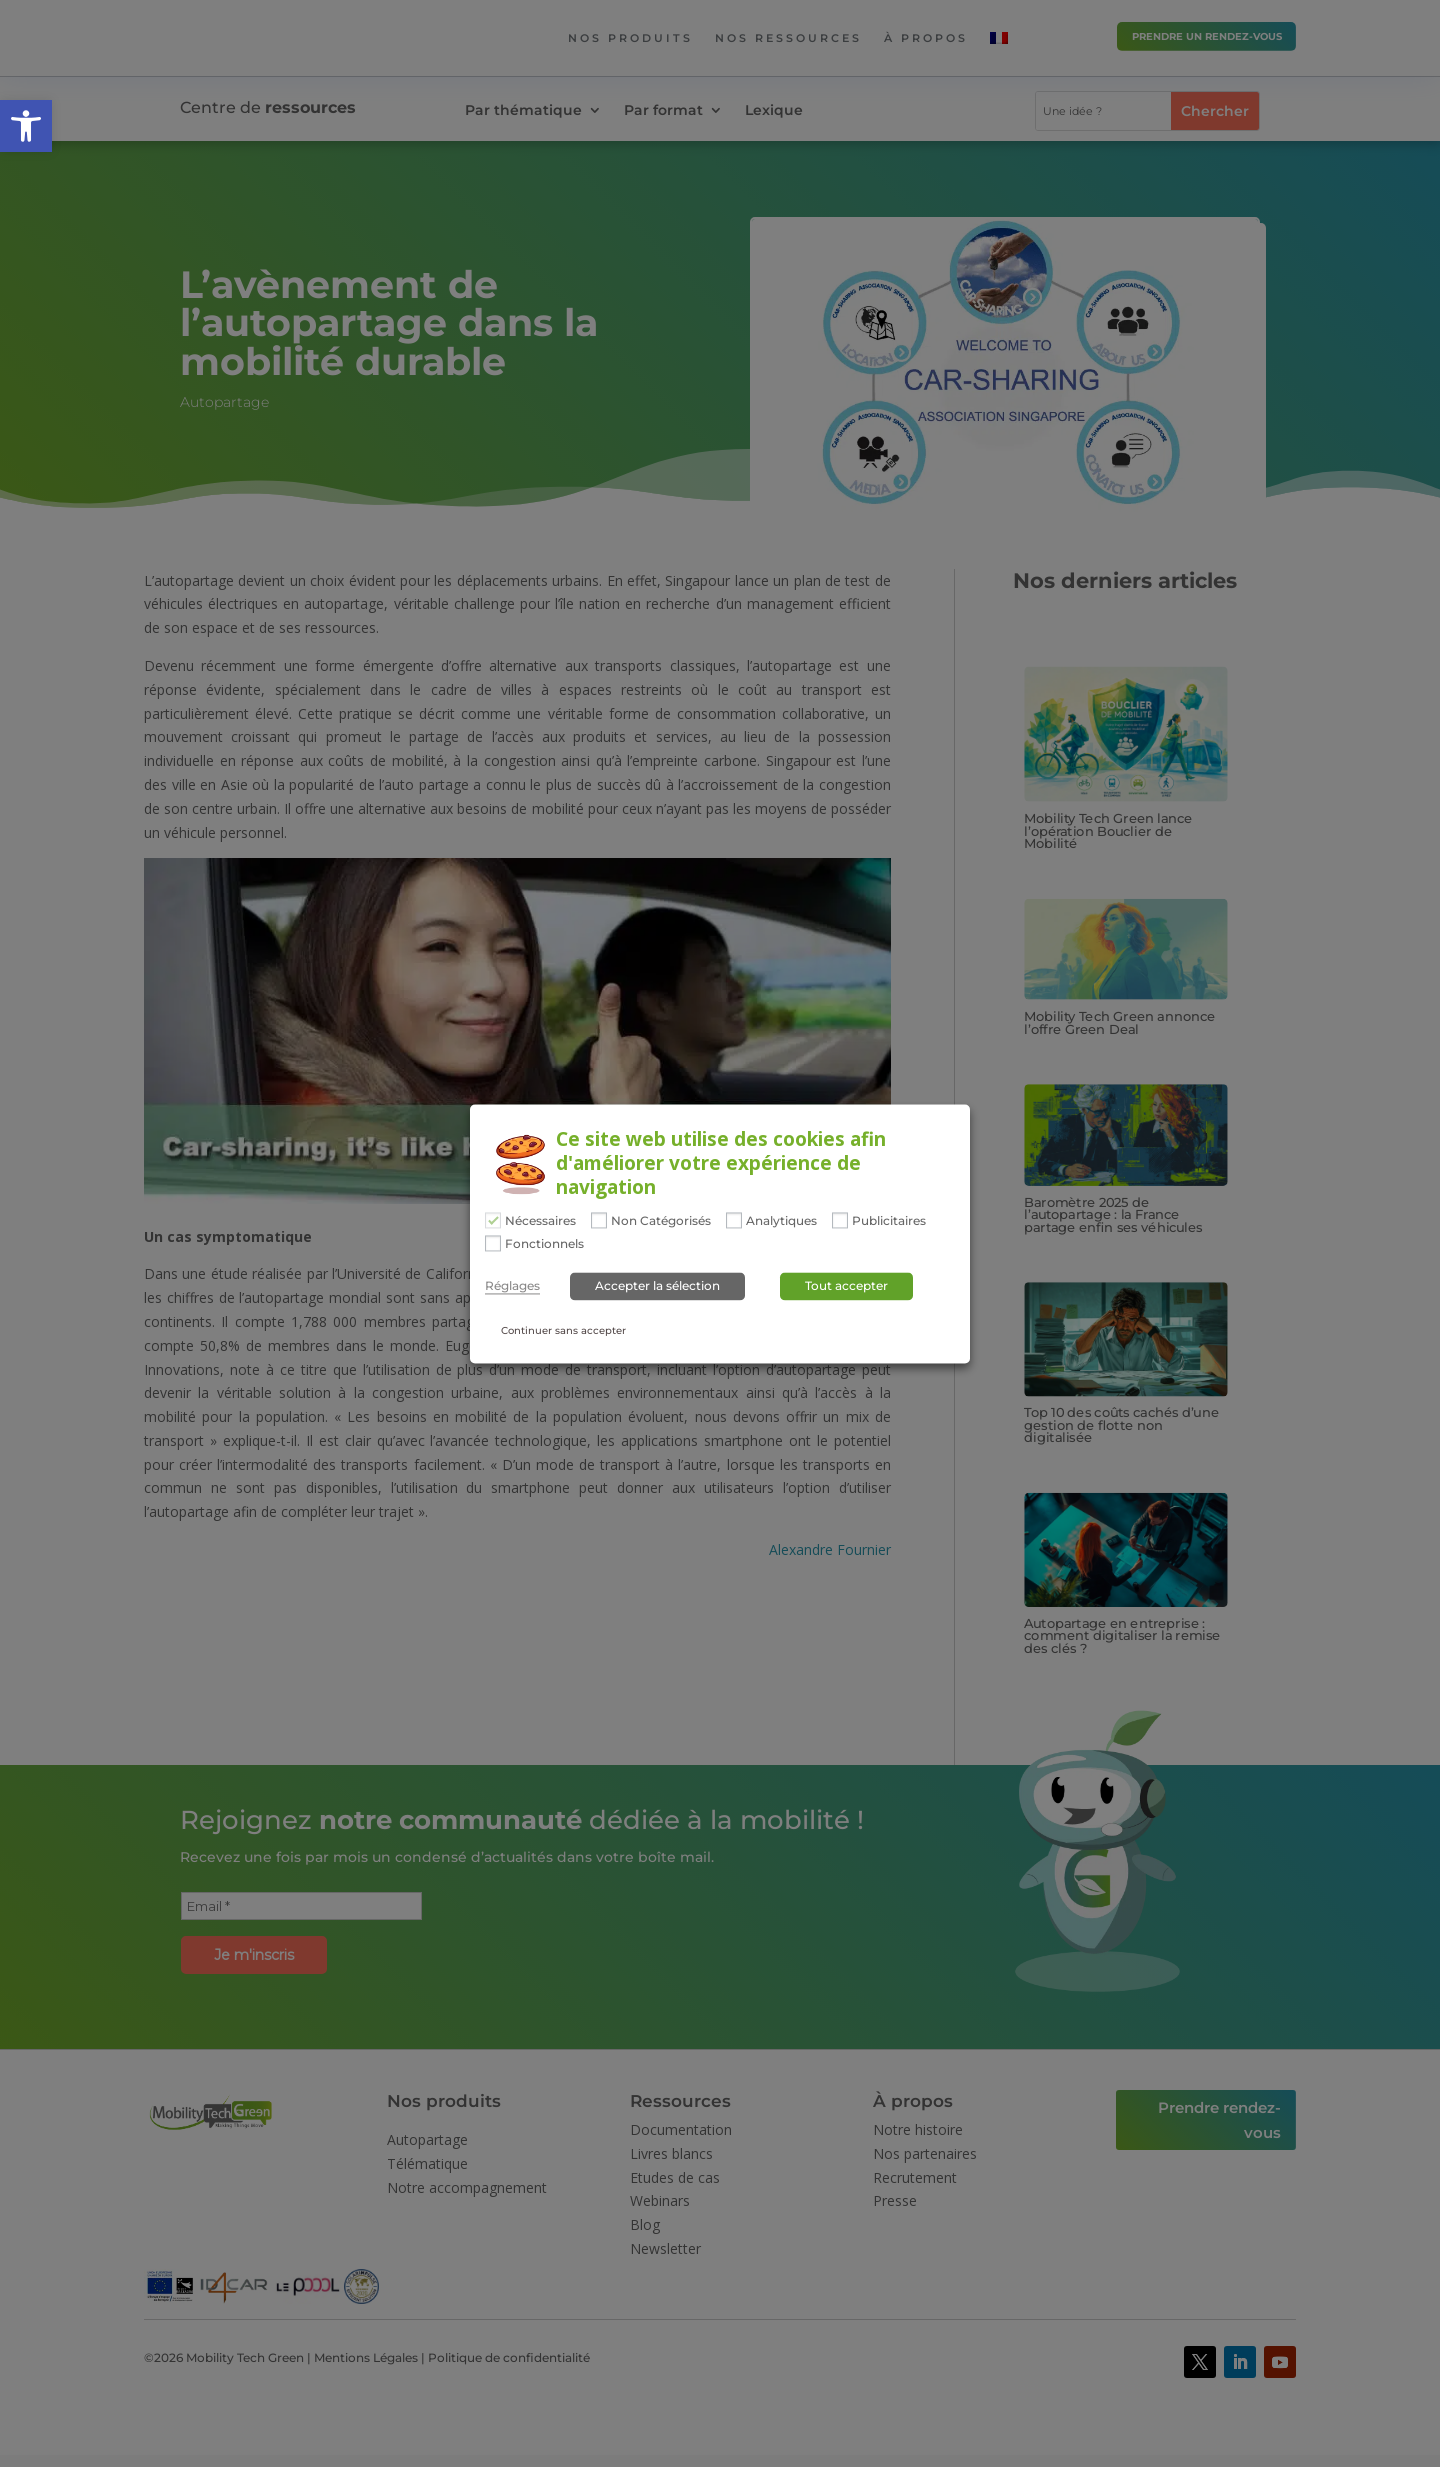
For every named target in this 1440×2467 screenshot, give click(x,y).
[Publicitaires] (840, 1220)
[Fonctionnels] (493, 1244)
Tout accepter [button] (846, 1286)
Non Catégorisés (661, 1221)
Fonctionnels (544, 1245)
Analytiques (781, 1221)
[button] (26, 126)
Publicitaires (889, 1221)
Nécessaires (540, 1221)
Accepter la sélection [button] (657, 1286)
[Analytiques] (734, 1220)
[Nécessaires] (493, 1220)
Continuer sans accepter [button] (563, 1331)
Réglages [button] (512, 1287)
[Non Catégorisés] (599, 1220)
